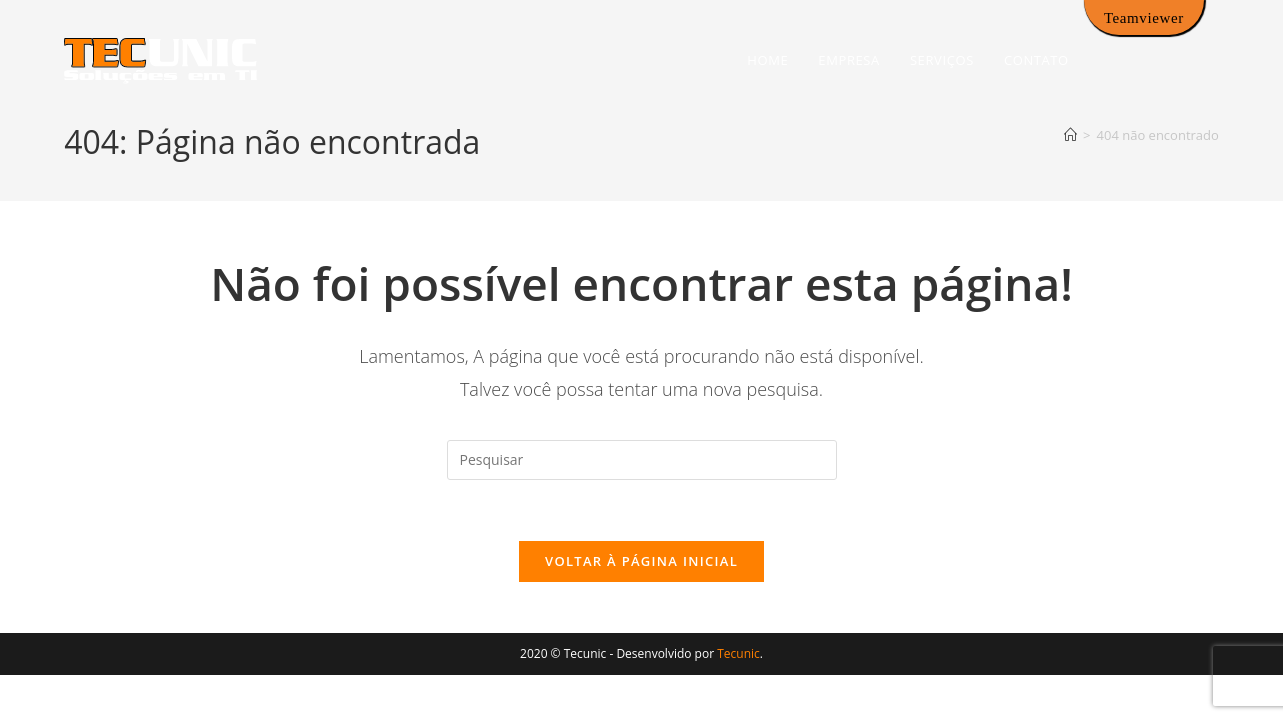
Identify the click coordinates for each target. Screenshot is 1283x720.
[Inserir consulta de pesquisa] (642, 460)
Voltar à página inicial (641, 561)
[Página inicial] (1070, 135)
